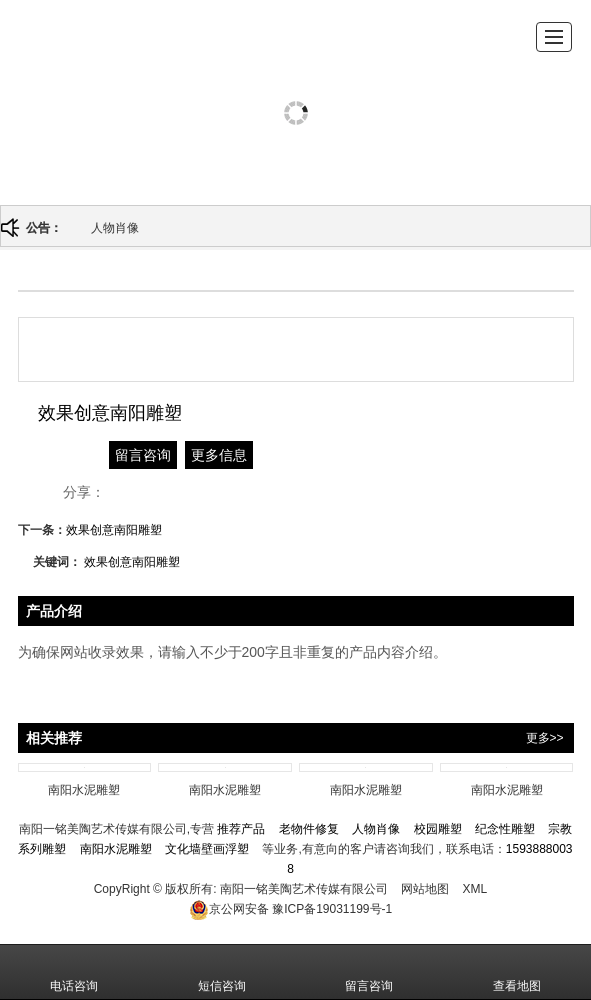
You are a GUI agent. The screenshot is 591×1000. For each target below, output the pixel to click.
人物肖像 (115, 228)
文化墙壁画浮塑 (207, 849)
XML (475, 889)
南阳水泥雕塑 (116, 849)
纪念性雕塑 (505, 829)
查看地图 (517, 972)
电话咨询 (74, 972)
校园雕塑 (438, 829)
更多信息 (219, 455)
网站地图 (425, 889)
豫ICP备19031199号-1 (290, 909)
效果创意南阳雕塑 (114, 530)
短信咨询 (222, 972)
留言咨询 (143, 455)
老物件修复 (309, 829)
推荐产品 (241, 829)
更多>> (545, 738)
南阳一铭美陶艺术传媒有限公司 (304, 889)
